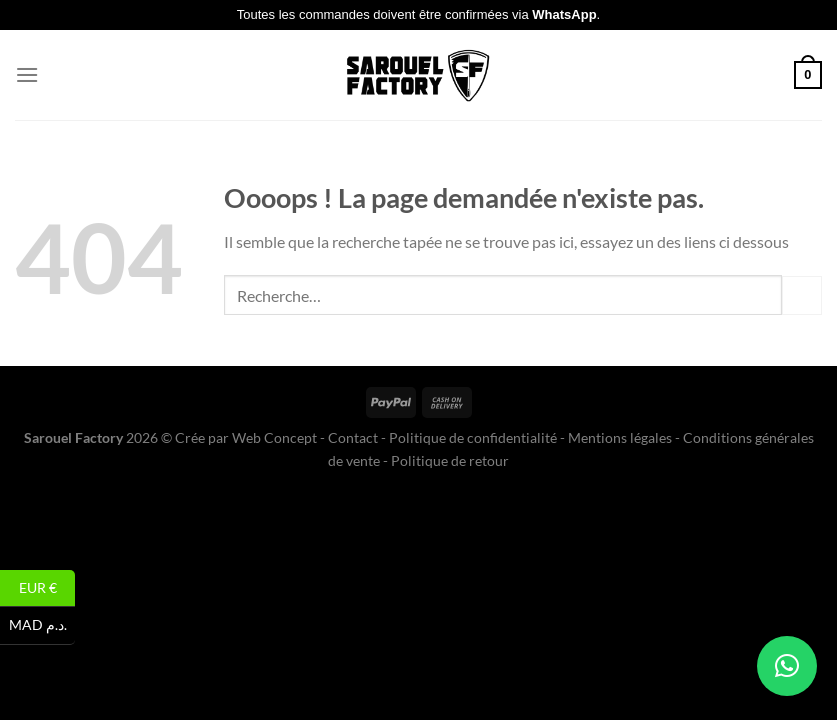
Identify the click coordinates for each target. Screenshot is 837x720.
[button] (787, 666)
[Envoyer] (802, 295)
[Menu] (27, 74)
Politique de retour (450, 460)
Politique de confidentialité (473, 437)
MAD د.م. (42, 625)
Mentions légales (620, 437)
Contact (353, 437)
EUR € (47, 588)
